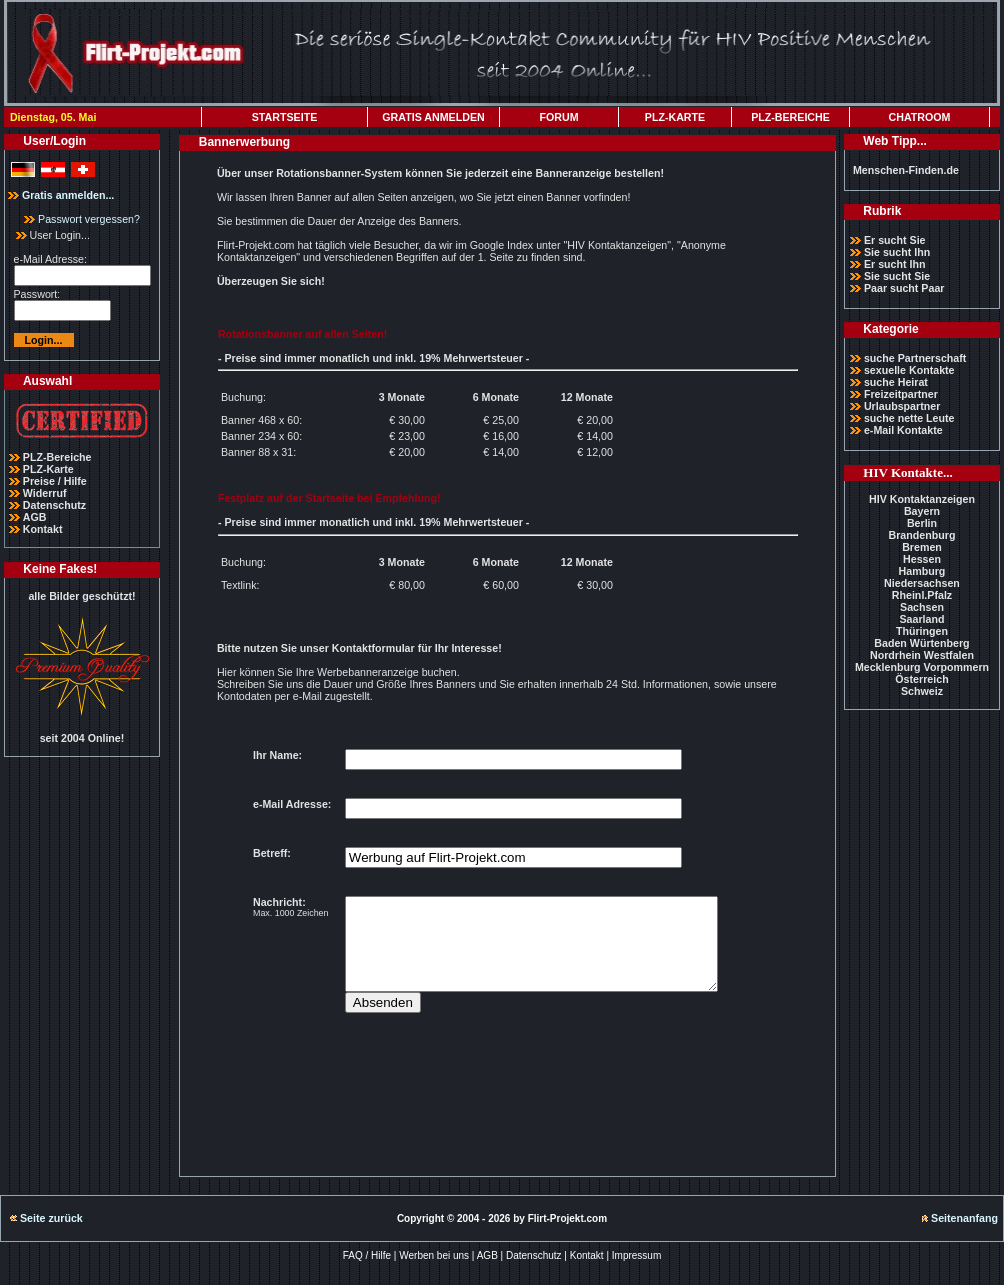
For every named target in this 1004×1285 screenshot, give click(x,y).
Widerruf (45, 493)
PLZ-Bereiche (57, 457)
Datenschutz (54, 505)
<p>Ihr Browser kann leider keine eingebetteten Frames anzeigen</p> (507, 940)
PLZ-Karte (48, 469)
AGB (35, 517)
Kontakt (43, 529)
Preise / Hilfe (55, 481)
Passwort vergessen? (82, 219)
